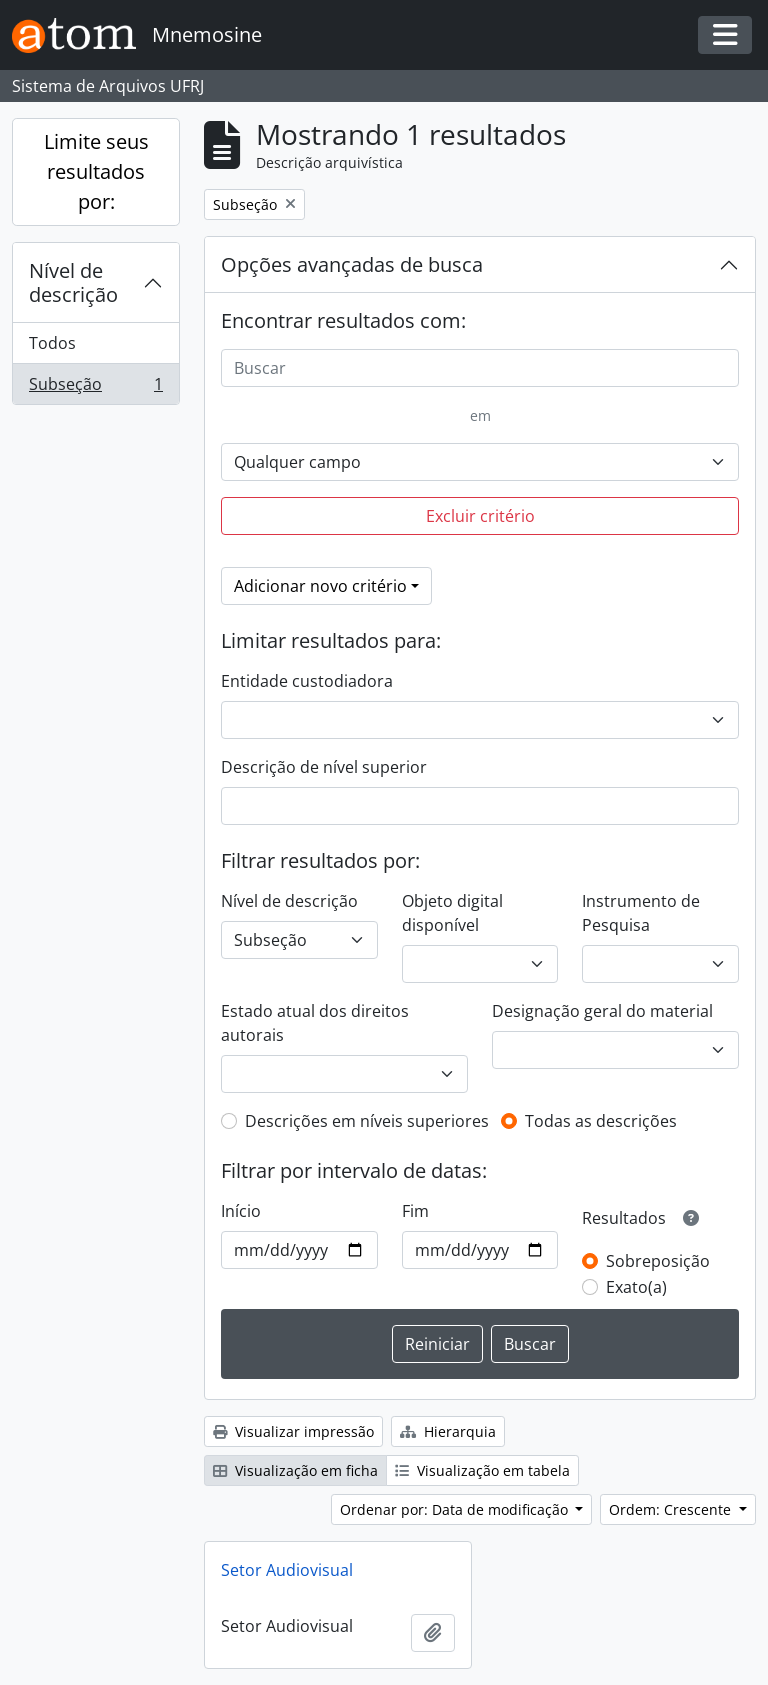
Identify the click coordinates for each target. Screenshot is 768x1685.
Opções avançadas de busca (352, 264)
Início (241, 1211)
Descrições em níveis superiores (367, 1121)
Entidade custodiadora (307, 681)
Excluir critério (480, 516)
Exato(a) (636, 1287)
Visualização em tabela (482, 1470)
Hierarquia (448, 1431)
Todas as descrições (601, 1121)
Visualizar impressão (293, 1431)
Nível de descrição (73, 282)
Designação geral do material (602, 1011)
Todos (52, 343)
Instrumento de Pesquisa (641, 913)
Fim (415, 1211)
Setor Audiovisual (287, 1570)
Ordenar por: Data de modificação (456, 1509)
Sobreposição (658, 1261)
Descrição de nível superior (324, 767)
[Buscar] (480, 368)
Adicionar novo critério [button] (320, 586)
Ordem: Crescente (672, 1509)
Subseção (95, 388)
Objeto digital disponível (452, 913)
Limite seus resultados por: (96, 171)
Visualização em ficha (295, 1470)
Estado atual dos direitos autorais (315, 1023)
